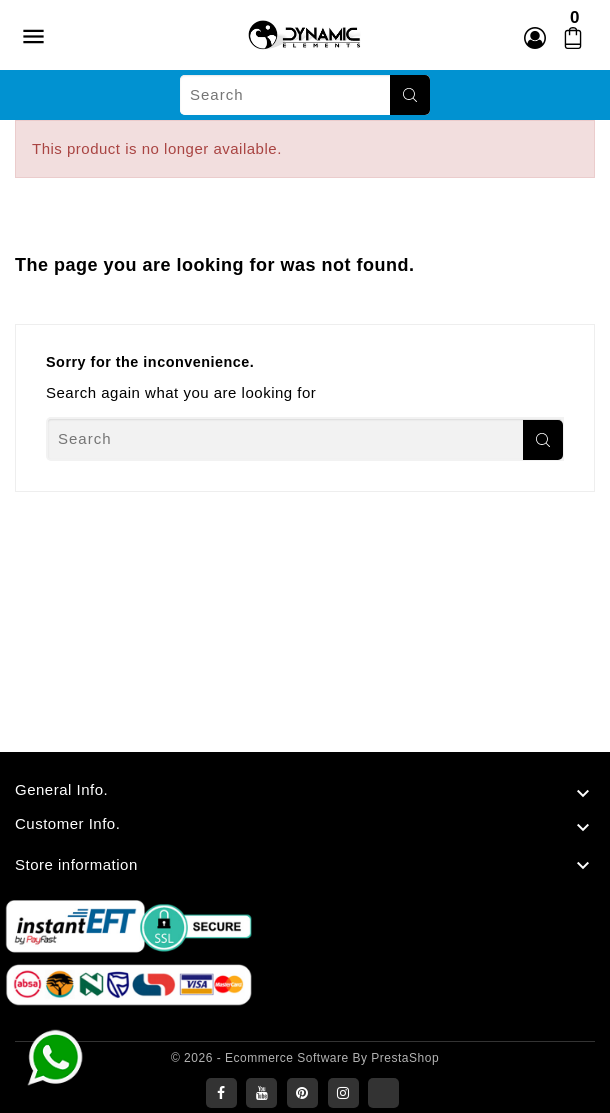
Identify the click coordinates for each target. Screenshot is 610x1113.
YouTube (261, 1093)
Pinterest (302, 1093)
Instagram (343, 1093)
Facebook (221, 1093)
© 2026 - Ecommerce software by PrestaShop (305, 1058)
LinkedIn (383, 1093)
